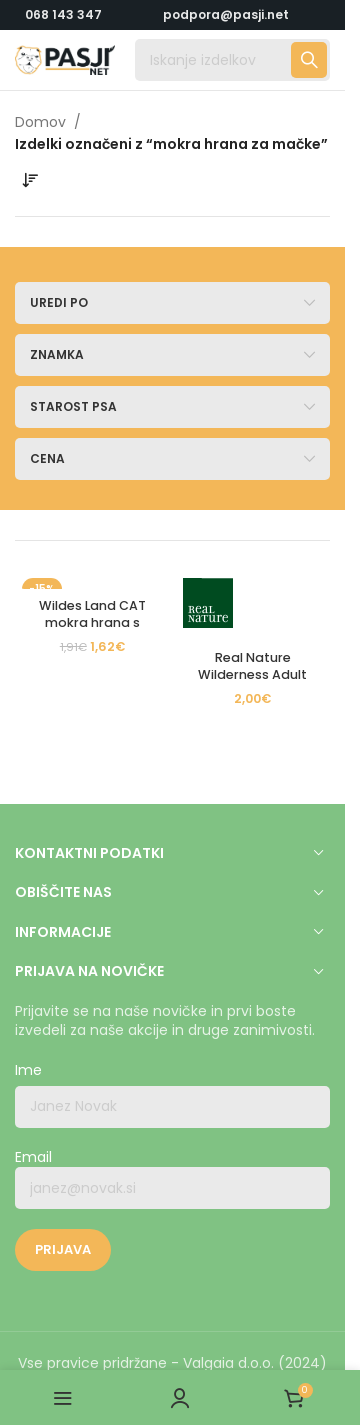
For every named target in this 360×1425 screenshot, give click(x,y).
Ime (28, 1070)
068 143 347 (63, 14)
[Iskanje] (232, 60)
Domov (40, 122)
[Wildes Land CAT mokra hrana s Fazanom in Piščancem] (92, 580)
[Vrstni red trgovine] (30, 181)
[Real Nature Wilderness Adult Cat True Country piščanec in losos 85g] (253, 606)
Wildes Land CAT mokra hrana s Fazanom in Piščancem (92, 632)
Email (172, 1179)
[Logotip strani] (65, 59)
